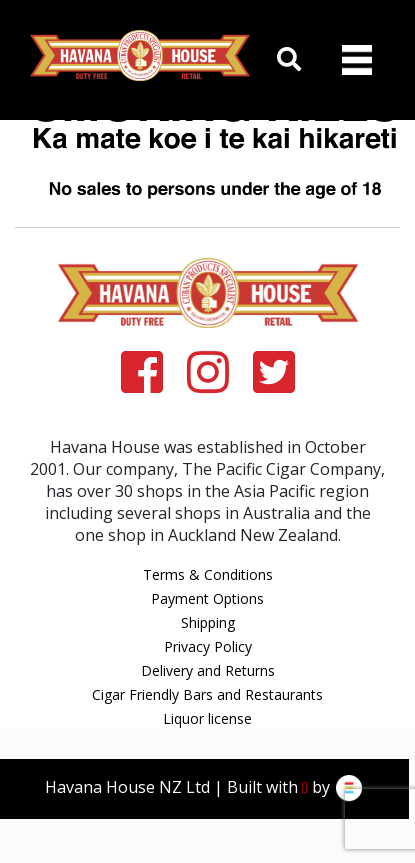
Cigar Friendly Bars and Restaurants (207, 694)
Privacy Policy (208, 646)
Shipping (208, 622)
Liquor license (207, 718)
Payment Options (207, 598)
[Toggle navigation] (357, 60)
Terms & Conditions (208, 574)
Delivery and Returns (208, 670)
